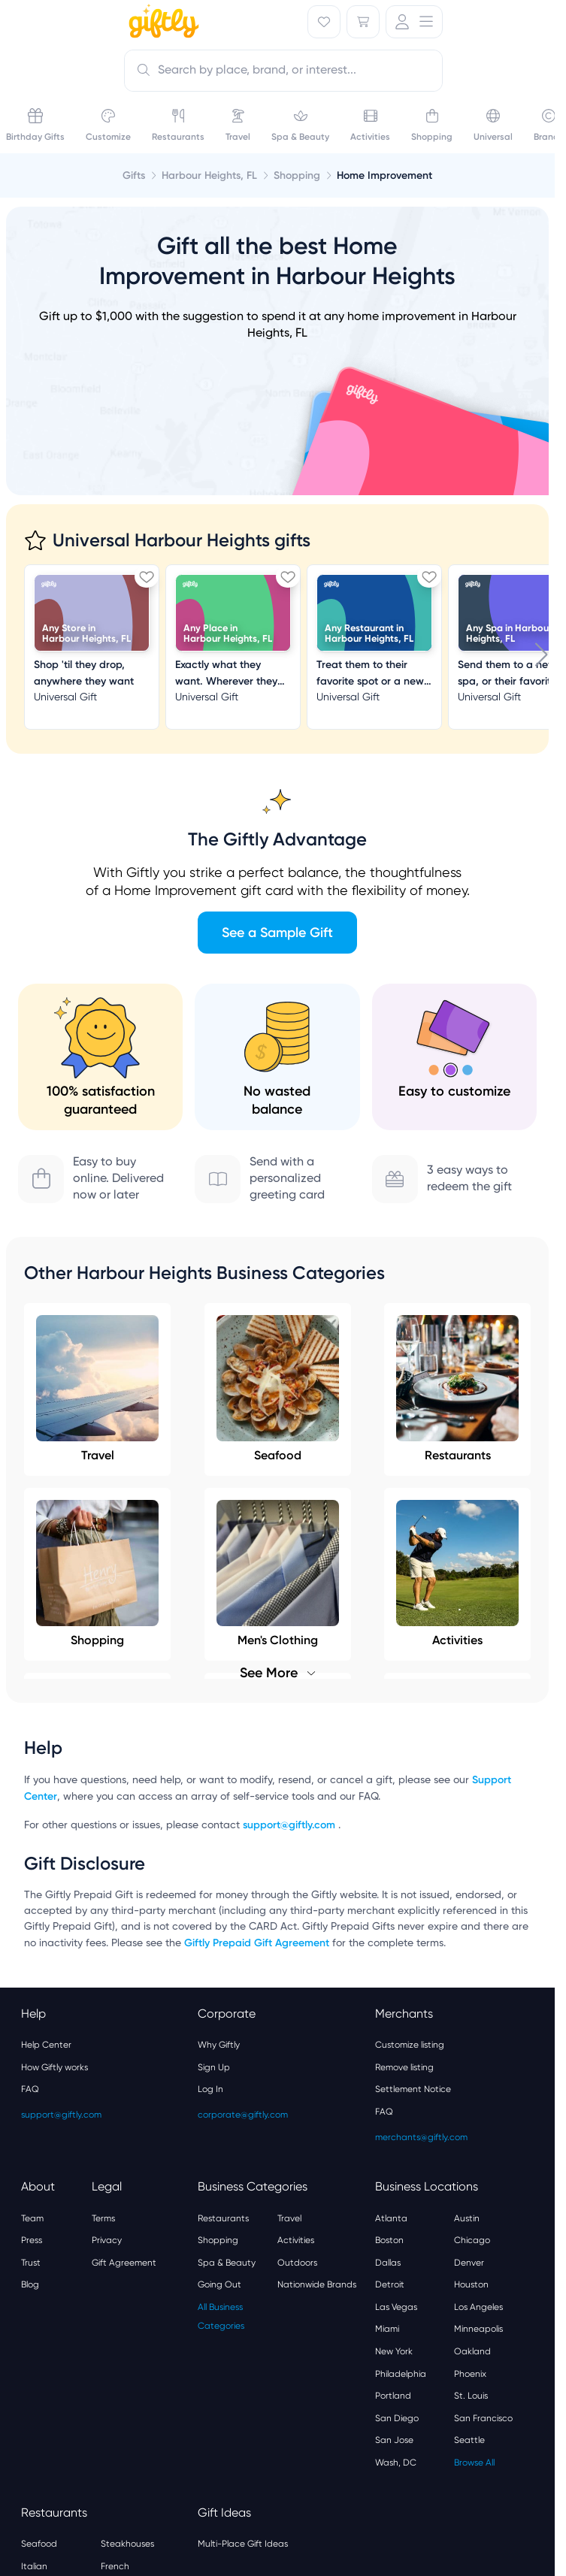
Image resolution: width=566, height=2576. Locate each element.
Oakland (472, 2351)
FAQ (30, 2089)
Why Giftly (219, 2044)
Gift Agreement (124, 2262)
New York (394, 2351)
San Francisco (483, 2418)
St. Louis (471, 2395)
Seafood (277, 1388)
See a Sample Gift (277, 932)
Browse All (474, 2462)
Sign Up (214, 2067)
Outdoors (297, 2262)
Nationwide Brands (316, 2284)
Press (31, 2240)
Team (32, 2218)
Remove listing (404, 2067)
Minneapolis (478, 2329)
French (115, 2566)
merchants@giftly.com (421, 2137)
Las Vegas (396, 2307)
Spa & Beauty (227, 2262)
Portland (393, 2395)
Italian (34, 2566)
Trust (31, 2262)
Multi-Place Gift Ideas (243, 2543)
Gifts (134, 175)
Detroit (389, 2284)
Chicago (472, 2240)
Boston (389, 2240)
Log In (210, 2089)
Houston (471, 2284)
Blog (30, 2284)
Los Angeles (478, 2307)
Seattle (469, 2440)
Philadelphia (400, 2374)
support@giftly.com (290, 1825)
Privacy (107, 2240)
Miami (387, 2329)
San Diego (397, 2418)
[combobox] (283, 70)
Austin (467, 2218)
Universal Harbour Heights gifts (181, 540)
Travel (97, 1388)
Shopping (218, 2240)
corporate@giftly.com (243, 2114)
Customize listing (409, 2044)
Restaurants (457, 1388)
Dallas (388, 2262)
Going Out (219, 2284)
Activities (295, 2240)
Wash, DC (395, 2462)
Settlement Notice (413, 2089)
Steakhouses (127, 2543)
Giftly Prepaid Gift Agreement (256, 1943)
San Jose (394, 2440)
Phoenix (470, 2374)
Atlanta (391, 2218)
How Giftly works (54, 2067)
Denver (469, 2262)
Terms (103, 2218)
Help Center (46, 2044)
